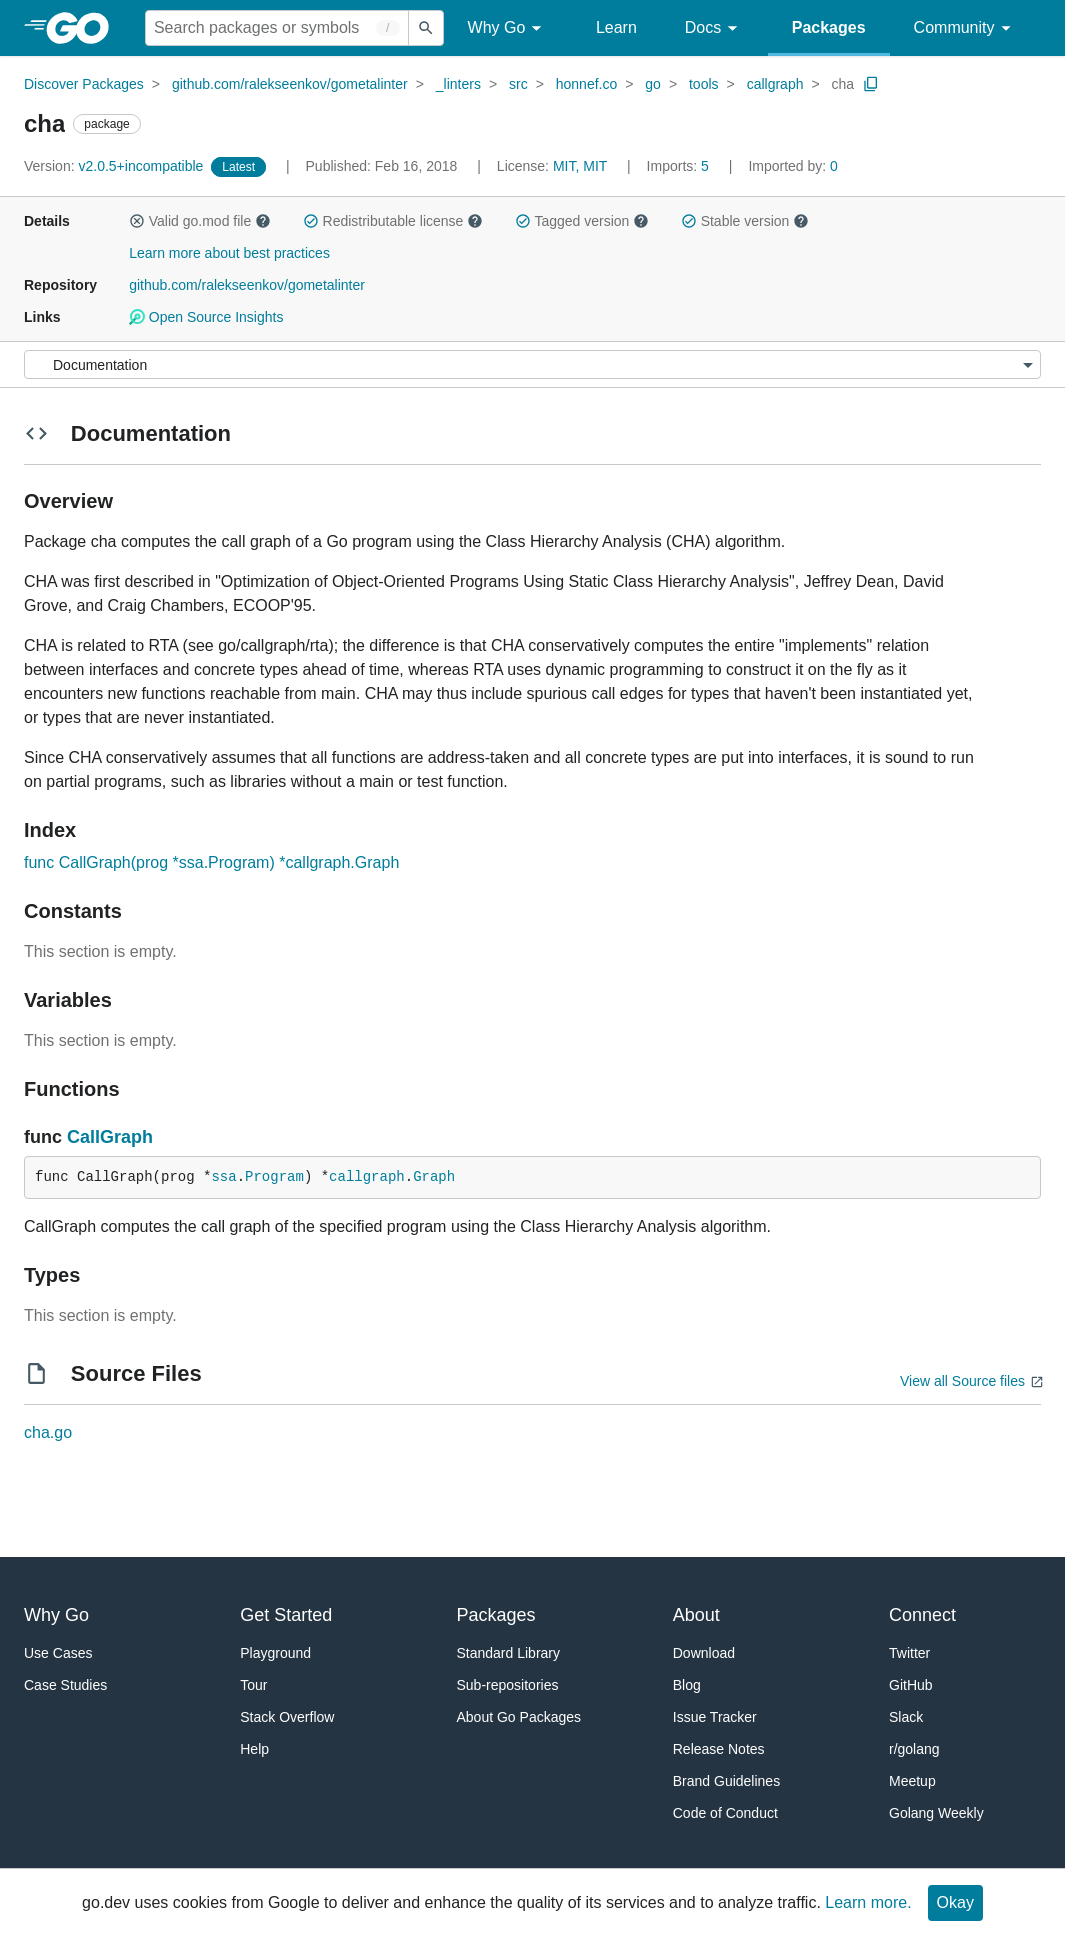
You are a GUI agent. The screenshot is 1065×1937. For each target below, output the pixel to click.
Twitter (909, 1653)
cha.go (48, 1432)
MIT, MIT (580, 166)
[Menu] (532, 364)
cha (843, 84)
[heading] (84, 28)
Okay (955, 1902)
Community (965, 28)
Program (274, 1177)
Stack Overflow (287, 1717)
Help (254, 1749)
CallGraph (110, 1137)
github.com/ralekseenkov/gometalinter (290, 84)
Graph (434, 1177)
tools (704, 84)
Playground (275, 1653)
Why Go (508, 28)
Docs (714, 28)
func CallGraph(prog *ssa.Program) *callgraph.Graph (211, 862)
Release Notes (719, 1749)
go (653, 84)
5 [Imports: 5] (680, 166)
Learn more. (868, 1902)
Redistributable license (393, 221)
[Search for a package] (277, 28)
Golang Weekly (936, 1813)
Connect (922, 1615)
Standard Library (509, 1653)
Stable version (745, 221)
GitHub (911, 1685)
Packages (829, 27)
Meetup (912, 1781)
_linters (458, 84)
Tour (253, 1685)
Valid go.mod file (200, 221)
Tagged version (582, 221)
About (696, 1615)
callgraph (775, 84)
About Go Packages (519, 1717)
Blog (687, 1685)
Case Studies (65, 1685)
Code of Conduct (725, 1813)
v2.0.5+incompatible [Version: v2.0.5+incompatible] (115, 166)
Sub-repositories (508, 1685)
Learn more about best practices (229, 253)
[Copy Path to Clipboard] (871, 84)
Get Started (286, 1615)
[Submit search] (426, 28)
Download (704, 1653)
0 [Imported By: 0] (793, 166)
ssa (223, 1177)
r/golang (914, 1749)
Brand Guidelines (726, 1781)
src (518, 84)
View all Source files (962, 1381)
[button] (137, 221)
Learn (616, 27)
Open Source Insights (206, 317)
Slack (906, 1717)
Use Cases (58, 1653)
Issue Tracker (715, 1717)
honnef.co (587, 84)
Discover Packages (84, 84)
